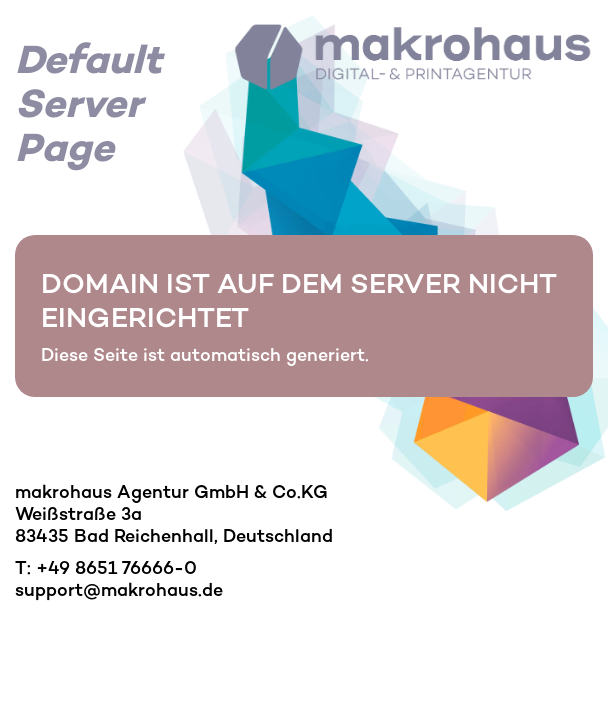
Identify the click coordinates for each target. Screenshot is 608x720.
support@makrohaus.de (119, 590)
